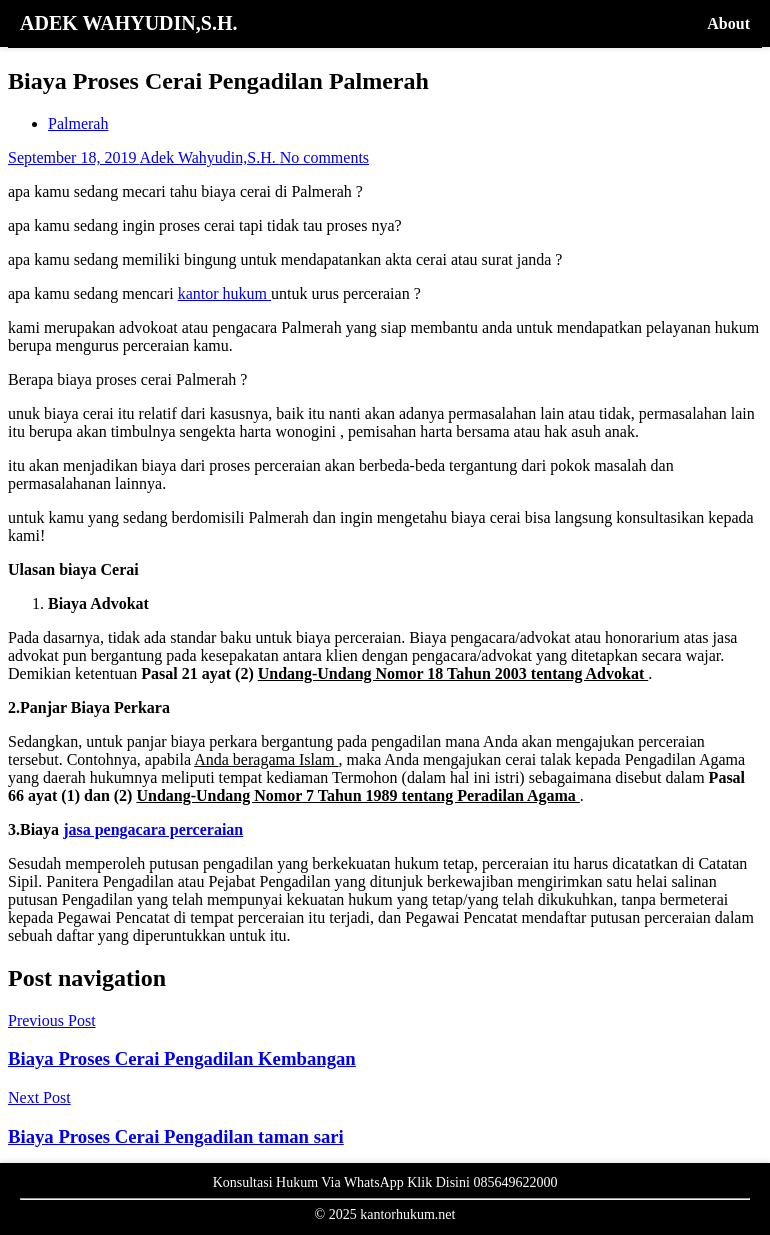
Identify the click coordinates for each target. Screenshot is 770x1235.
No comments (324, 157)
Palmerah (78, 123)
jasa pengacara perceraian (153, 829)
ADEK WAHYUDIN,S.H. (128, 23)
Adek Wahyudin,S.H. (210, 157)
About (728, 23)
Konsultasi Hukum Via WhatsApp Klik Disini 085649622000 (385, 1182)
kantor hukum (224, 293)
